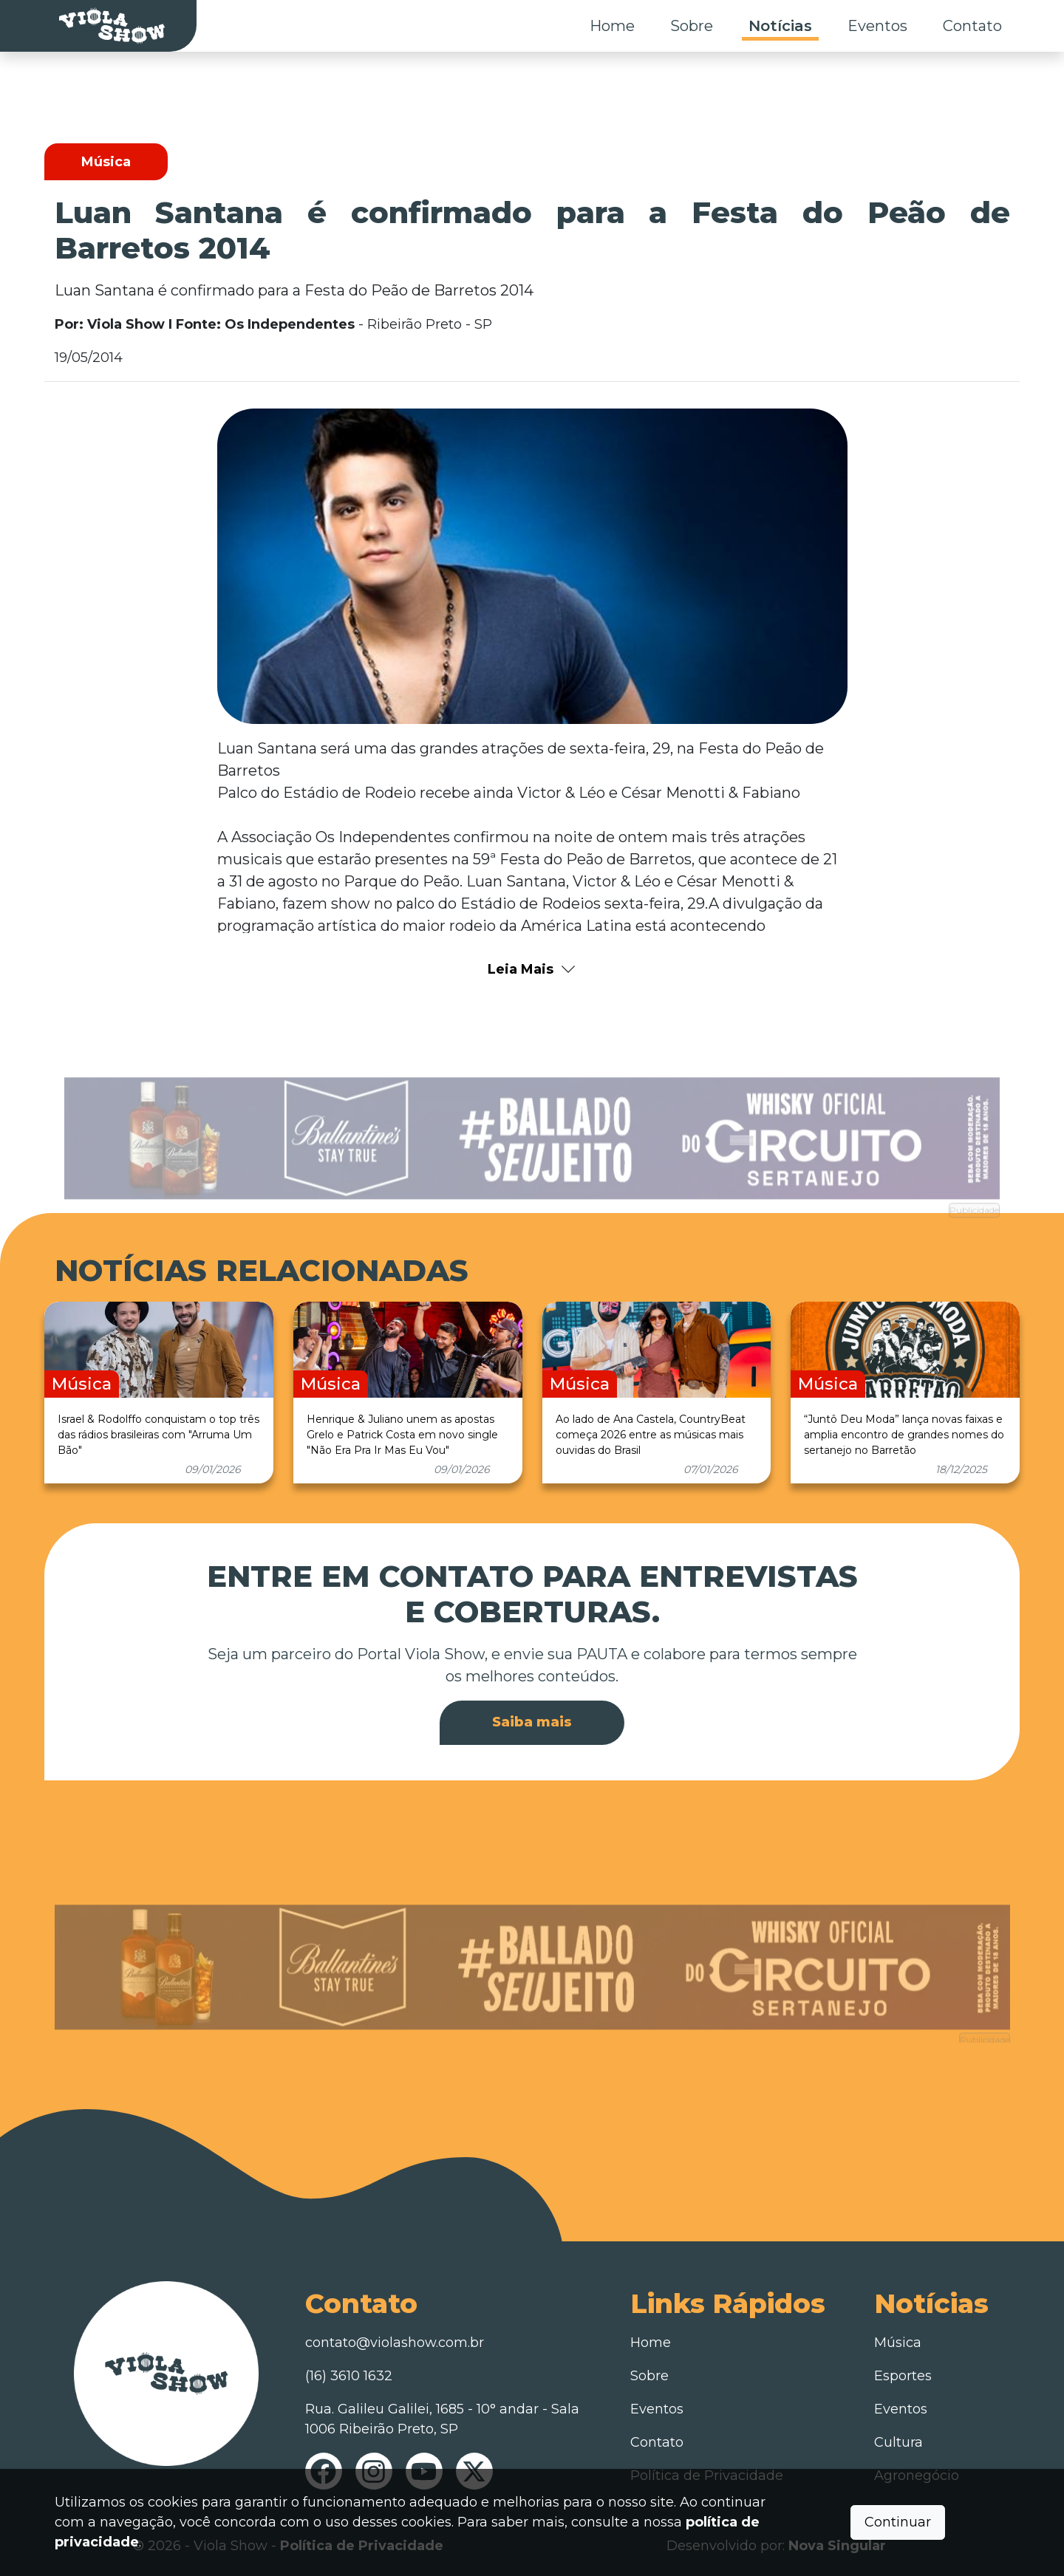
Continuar (897, 2522)
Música (897, 2342)
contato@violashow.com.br (394, 2342)
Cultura (898, 2442)
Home (612, 26)
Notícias (780, 26)
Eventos (877, 26)
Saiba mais (532, 1722)
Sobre (691, 26)
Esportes (903, 2376)
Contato (972, 26)
